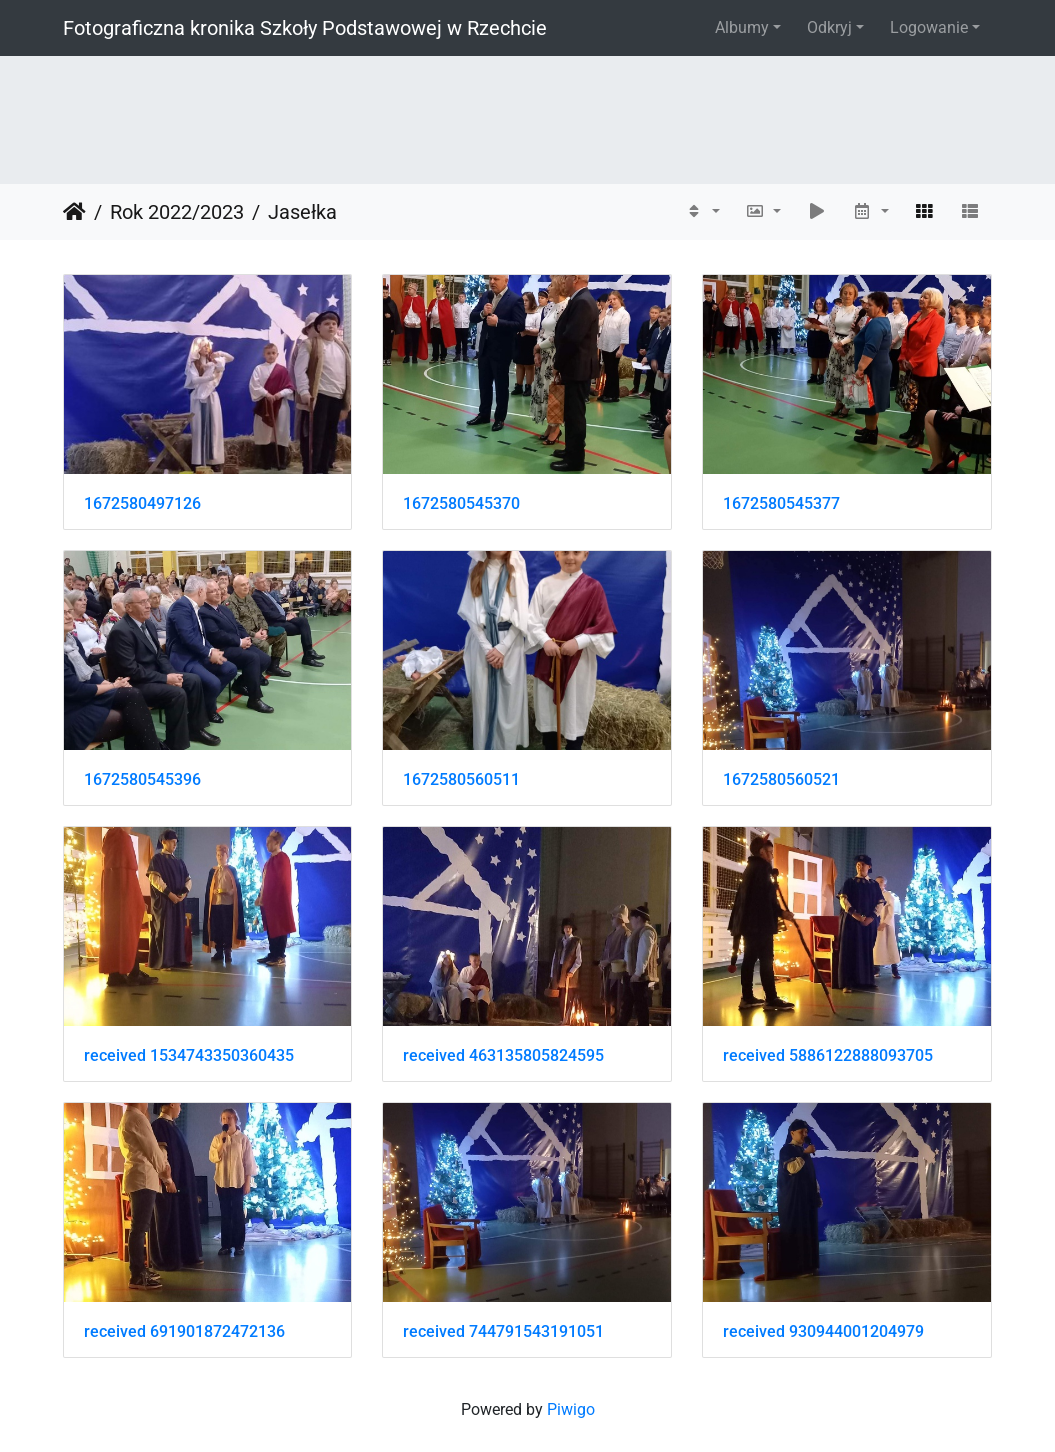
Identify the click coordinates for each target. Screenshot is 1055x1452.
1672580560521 (781, 779)
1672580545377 (781, 503)
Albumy (742, 27)
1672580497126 (142, 503)
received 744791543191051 (503, 1331)
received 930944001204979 (823, 1331)
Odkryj (829, 27)
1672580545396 (142, 779)
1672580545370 (461, 503)
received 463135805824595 (503, 1055)
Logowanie (929, 27)
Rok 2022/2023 (177, 212)
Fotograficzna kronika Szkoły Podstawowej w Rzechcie (305, 28)
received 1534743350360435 (189, 1055)
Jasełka (302, 212)
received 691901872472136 (184, 1331)
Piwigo (571, 1409)
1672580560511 (461, 779)
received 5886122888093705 (828, 1055)
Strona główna (74, 212)
